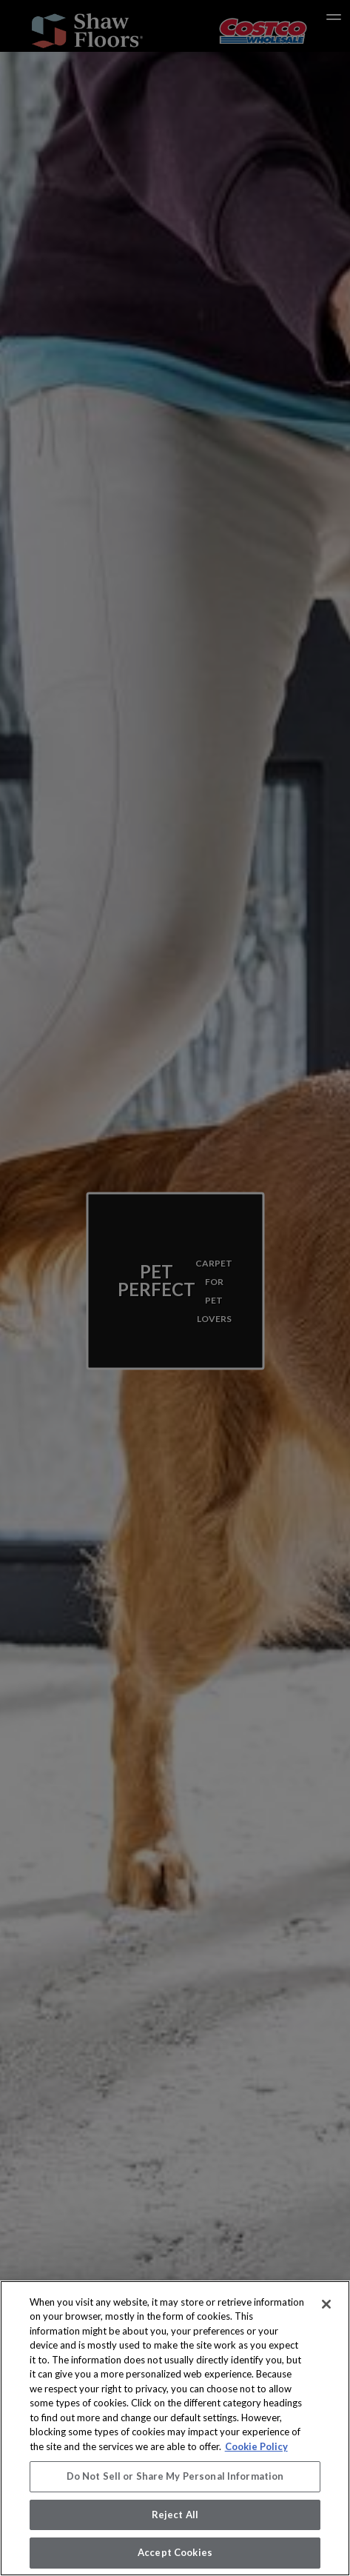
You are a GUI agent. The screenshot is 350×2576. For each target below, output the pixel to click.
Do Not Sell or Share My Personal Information (175, 2476)
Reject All (175, 2514)
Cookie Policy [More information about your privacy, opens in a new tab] (256, 2446)
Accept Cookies (175, 2552)
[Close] (326, 2304)
